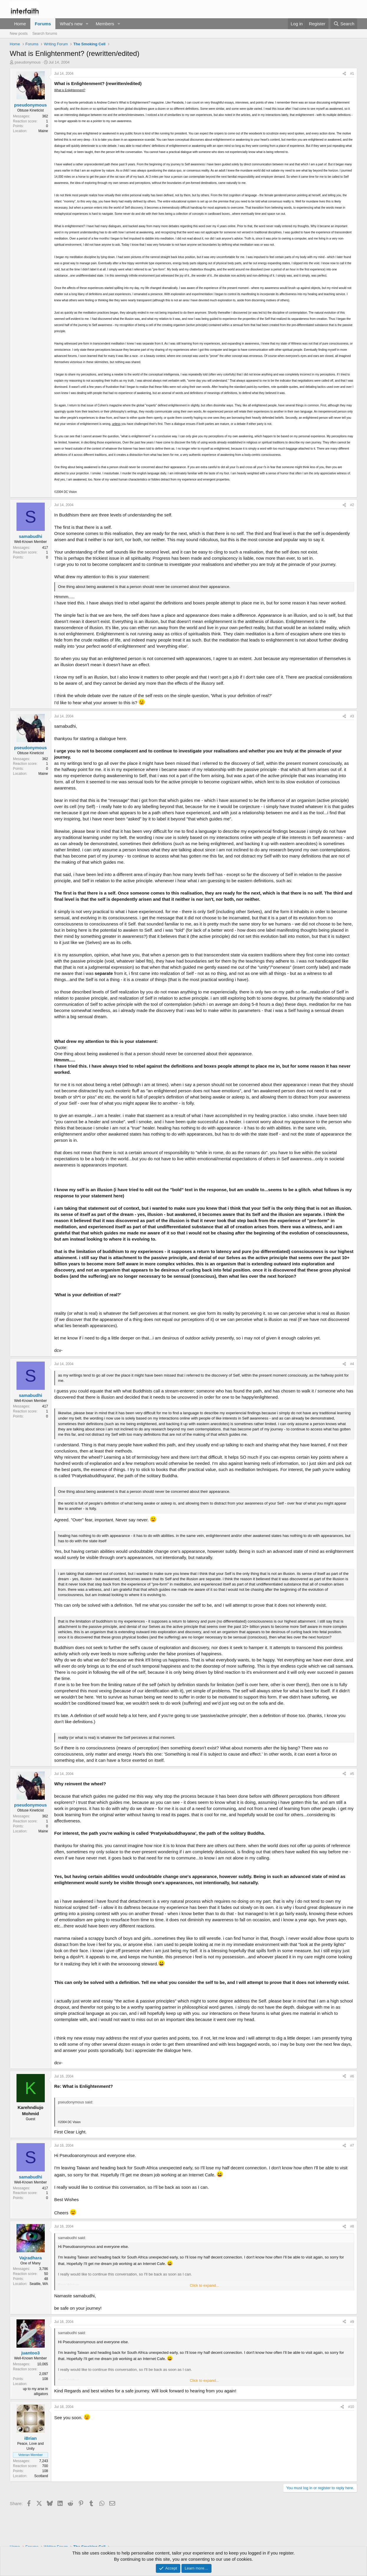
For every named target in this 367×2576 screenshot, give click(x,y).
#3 (352, 716)
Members (105, 23)
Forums (43, 23)
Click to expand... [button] (204, 2285)
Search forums (44, 33)
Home (20, 23)
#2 (352, 505)
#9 (352, 2322)
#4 (352, 1364)
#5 (352, 1774)
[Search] (343, 23)
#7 (352, 2145)
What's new (71, 23)
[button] (87, 23)
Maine (43, 131)
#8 (352, 2226)
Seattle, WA (38, 2284)
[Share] (344, 73)
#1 (352, 74)
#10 (351, 2407)
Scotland (41, 2476)
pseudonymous (28, 62)
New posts (19, 33)
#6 (352, 2076)
